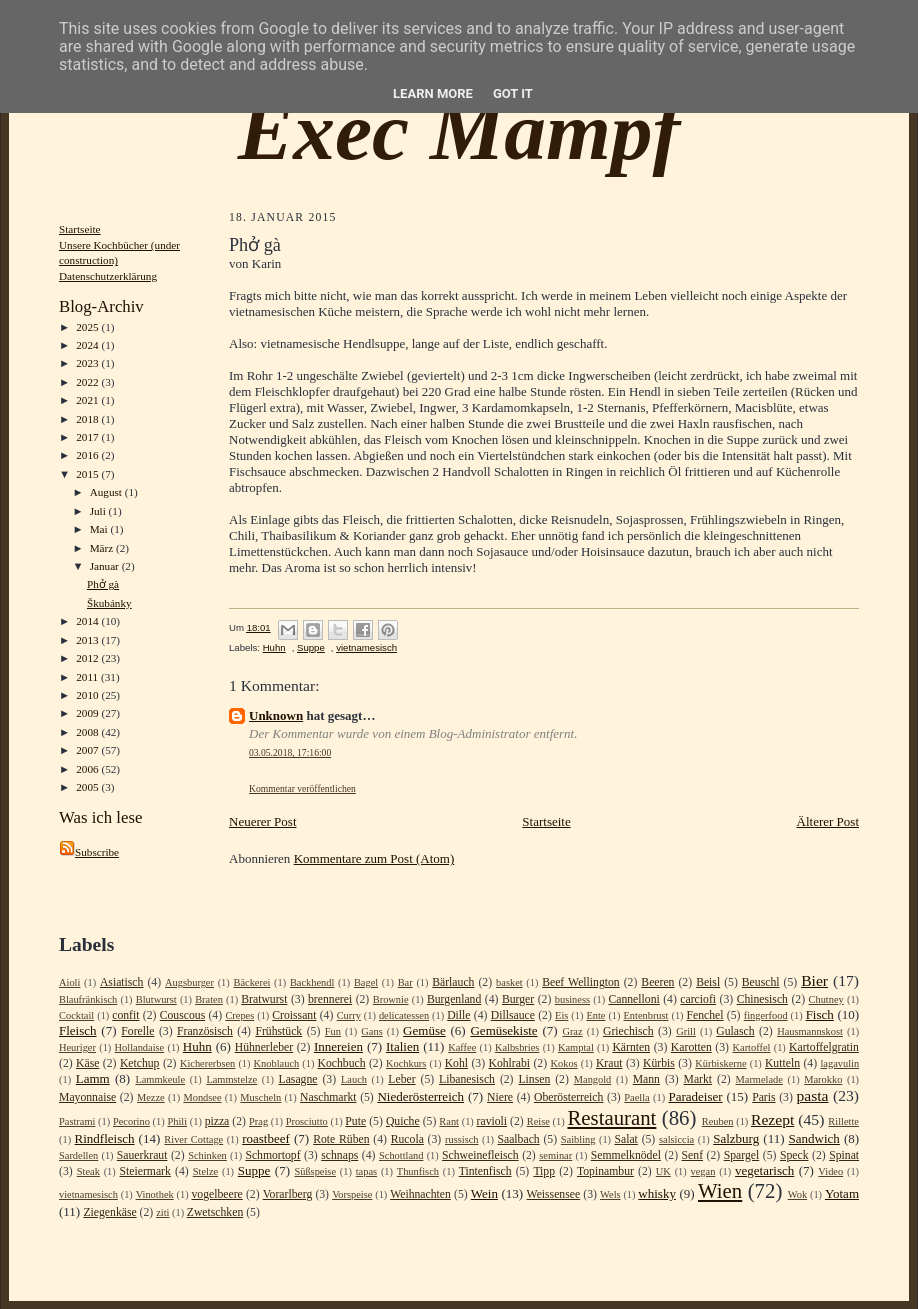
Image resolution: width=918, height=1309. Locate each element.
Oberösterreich (568, 1097)
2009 (88, 713)
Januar (106, 566)
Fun (333, 1031)
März (103, 548)
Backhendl (312, 982)
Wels (610, 1194)
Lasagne (298, 1079)
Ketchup (140, 1063)
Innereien (338, 1046)
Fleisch (78, 1030)
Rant (449, 1121)
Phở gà (103, 584)
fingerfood (766, 1015)
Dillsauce (513, 1015)
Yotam (842, 1193)
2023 (88, 363)
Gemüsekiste (503, 1030)
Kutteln (782, 1063)
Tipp (544, 1171)
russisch (461, 1139)
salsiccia (676, 1139)
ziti (162, 1212)
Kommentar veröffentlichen (302, 788)
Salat (625, 1139)
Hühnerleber (264, 1047)
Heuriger (77, 1047)
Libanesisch (467, 1079)
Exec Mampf (459, 131)
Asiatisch (122, 982)
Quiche (403, 1121)
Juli (99, 511)
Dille (458, 1015)
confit (125, 1015)
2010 (88, 695)
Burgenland (454, 999)
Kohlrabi (509, 1063)
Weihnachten (420, 1194)
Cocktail (76, 1015)
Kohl (456, 1063)
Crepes (239, 1015)
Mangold (593, 1079)
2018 (88, 419)
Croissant (294, 1015)
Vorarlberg (288, 1194)
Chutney (826, 999)
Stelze (205, 1171)
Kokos (563, 1063)
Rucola (407, 1139)
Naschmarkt (328, 1097)
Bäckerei (251, 982)
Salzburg (736, 1138)
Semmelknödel (626, 1155)
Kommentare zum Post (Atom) (374, 858)
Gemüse (424, 1030)
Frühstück (278, 1031)
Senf (692, 1155)
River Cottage (193, 1139)
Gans (371, 1031)
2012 (88, 658)
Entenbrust (645, 1015)
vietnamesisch (366, 647)
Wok (797, 1194)
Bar (405, 982)
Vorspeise (352, 1194)
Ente (595, 1015)
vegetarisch (764, 1170)
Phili (177, 1121)
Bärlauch (453, 982)
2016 (88, 455)
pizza (217, 1121)
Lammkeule (160, 1079)
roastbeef (266, 1138)
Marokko (823, 1079)
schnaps (339, 1155)
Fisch (820, 1014)
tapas (366, 1171)
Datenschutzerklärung (108, 276)
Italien (402, 1046)
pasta (812, 1095)
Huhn (274, 647)
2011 (88, 677)
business (572, 999)
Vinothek (155, 1194)
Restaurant (611, 1117)
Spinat (844, 1155)
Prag (258, 1121)
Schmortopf (272, 1155)
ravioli (492, 1121)
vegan (703, 1171)
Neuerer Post (263, 821)
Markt (697, 1079)
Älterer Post (828, 821)
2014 (88, 621)
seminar (555, 1155)
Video (830, 1171)
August (107, 492)
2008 (88, 732)
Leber (401, 1079)
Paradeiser (695, 1096)
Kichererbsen (207, 1063)
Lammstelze (231, 1079)
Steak (88, 1171)
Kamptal (576, 1047)
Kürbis (659, 1063)
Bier (814, 980)
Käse (87, 1063)
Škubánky (109, 603)
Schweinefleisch (480, 1155)
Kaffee (462, 1047)
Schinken (207, 1155)
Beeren (657, 982)
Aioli (69, 982)
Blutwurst (156, 999)
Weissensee (554, 1194)
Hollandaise (140, 1047)
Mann (646, 1079)
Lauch (354, 1079)
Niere (500, 1097)
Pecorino (131, 1121)
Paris (763, 1097)
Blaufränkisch (88, 999)
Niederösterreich (420, 1096)
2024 (88, 345)
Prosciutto (307, 1121)
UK (663, 1171)
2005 (88, 787)
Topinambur (605, 1171)
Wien (720, 1190)
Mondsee (202, 1097)
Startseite (80, 229)
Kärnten (631, 1047)
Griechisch (628, 1031)
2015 (88, 474)
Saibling (578, 1139)
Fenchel (705, 1015)
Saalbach (518, 1139)
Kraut (609, 1063)
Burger (518, 999)
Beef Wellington (581, 982)
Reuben (718, 1121)
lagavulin (839, 1063)
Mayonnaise (87, 1097)
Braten (209, 999)
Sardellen (78, 1155)
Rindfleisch (105, 1138)
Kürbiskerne (720, 1063)
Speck (794, 1155)
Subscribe (89, 852)
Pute (355, 1121)
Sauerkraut (142, 1155)
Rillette (843, 1121)
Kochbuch (341, 1063)
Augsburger (189, 982)
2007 (88, 750)
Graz (572, 1031)
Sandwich (814, 1138)
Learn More (433, 93)
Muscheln (260, 1097)
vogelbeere (216, 1194)
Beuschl (761, 982)
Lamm (93, 1078)
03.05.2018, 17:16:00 (290, 752)
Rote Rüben (341, 1139)
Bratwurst (264, 999)
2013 (88, 640)
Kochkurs (406, 1063)
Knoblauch (277, 1063)
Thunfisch (418, 1171)
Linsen (534, 1079)
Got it (513, 93)
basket (509, 982)
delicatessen (404, 1015)
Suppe (311, 647)
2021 (88, 400)
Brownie (391, 999)
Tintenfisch (485, 1171)
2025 (88, 327)
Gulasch (735, 1031)
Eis (561, 1015)
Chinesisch (762, 999)
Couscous (182, 1015)
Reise (538, 1121)
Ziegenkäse (109, 1212)
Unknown (276, 715)
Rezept (772, 1119)
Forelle (137, 1031)
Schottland (401, 1155)
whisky (657, 1193)
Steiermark (145, 1171)
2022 (88, 382)
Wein (484, 1193)
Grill (686, 1031)
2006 (88, 769)
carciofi (698, 999)
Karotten (691, 1047)
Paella (636, 1097)
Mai (100, 529)
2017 (88, 437)
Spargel (742, 1155)
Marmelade (759, 1079)
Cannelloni (633, 999)
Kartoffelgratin (824, 1047)
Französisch (205, 1031)
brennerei (330, 999)
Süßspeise (315, 1171)
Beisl (708, 982)
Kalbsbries (517, 1047)
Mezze (151, 1097)
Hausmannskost (810, 1031)
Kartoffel (752, 1047)
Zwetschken (215, 1212)
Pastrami (77, 1121)
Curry (349, 1015)
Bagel (366, 982)
